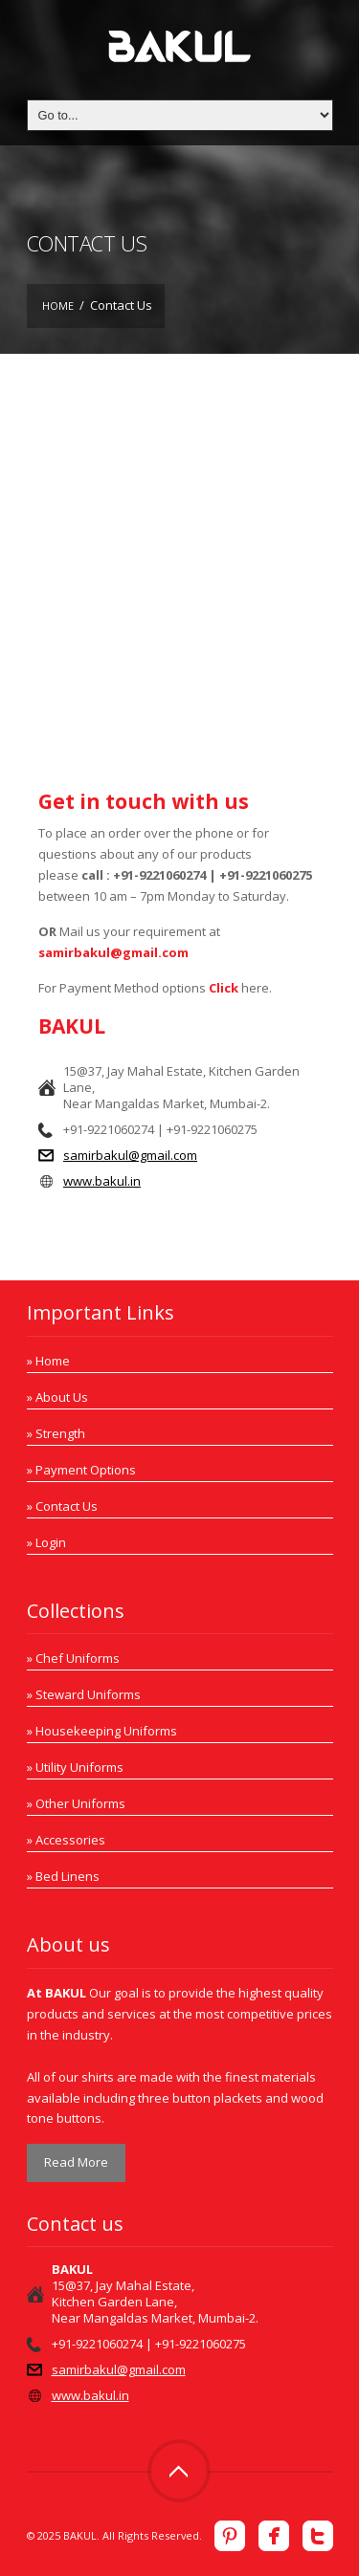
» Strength (56, 1433)
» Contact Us (62, 1506)
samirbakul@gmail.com (113, 952)
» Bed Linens (63, 1876)
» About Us (57, 1397)
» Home (48, 1360)
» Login (46, 1542)
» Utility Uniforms (75, 1767)
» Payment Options (81, 1469)
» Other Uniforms (76, 1803)
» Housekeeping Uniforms (102, 1730)
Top (179, 2471)
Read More (76, 2162)
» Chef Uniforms (73, 1658)
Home (58, 305)
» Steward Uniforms (84, 1694)
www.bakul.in (102, 1181)
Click (223, 987)
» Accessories (66, 1839)
